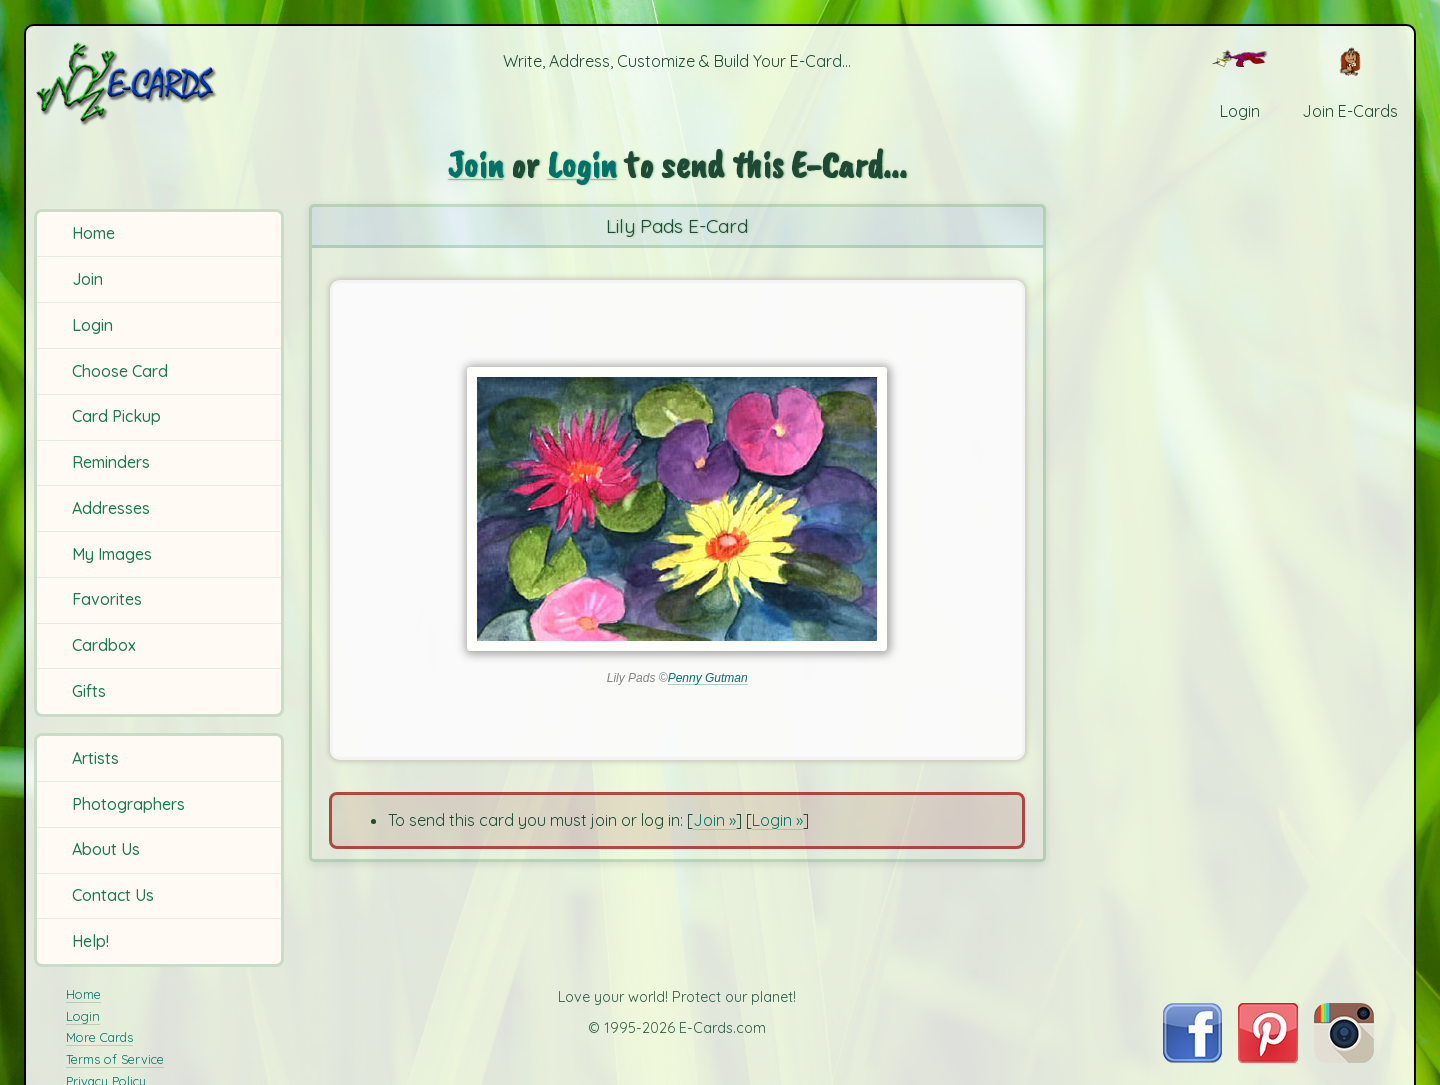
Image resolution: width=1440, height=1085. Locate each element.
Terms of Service (115, 1059)
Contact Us (113, 895)
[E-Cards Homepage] (159, 83)
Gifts (89, 691)
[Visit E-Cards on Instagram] (1344, 1057)
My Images (112, 554)
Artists (95, 758)
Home (93, 233)
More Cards (99, 1037)
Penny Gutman (708, 678)
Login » (777, 820)
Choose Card (120, 371)
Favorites (107, 599)
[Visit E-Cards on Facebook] (1192, 1057)
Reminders (111, 462)
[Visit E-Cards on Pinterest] (1268, 1057)
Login (92, 325)
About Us (106, 849)
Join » (714, 820)
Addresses (111, 508)
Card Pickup (116, 416)
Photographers (128, 804)
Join (87, 279)
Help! (90, 941)
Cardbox (104, 645)
